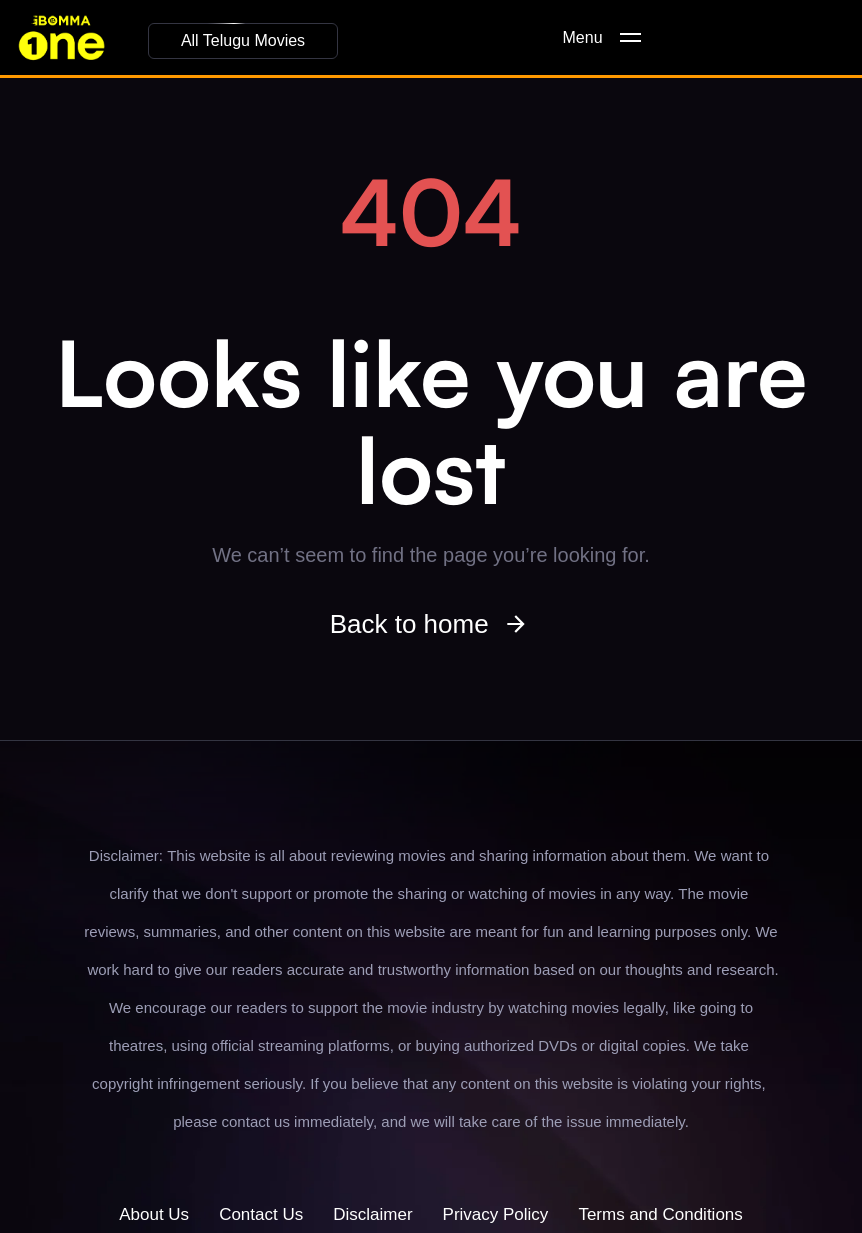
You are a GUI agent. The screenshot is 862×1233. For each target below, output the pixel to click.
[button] (243, 41)
